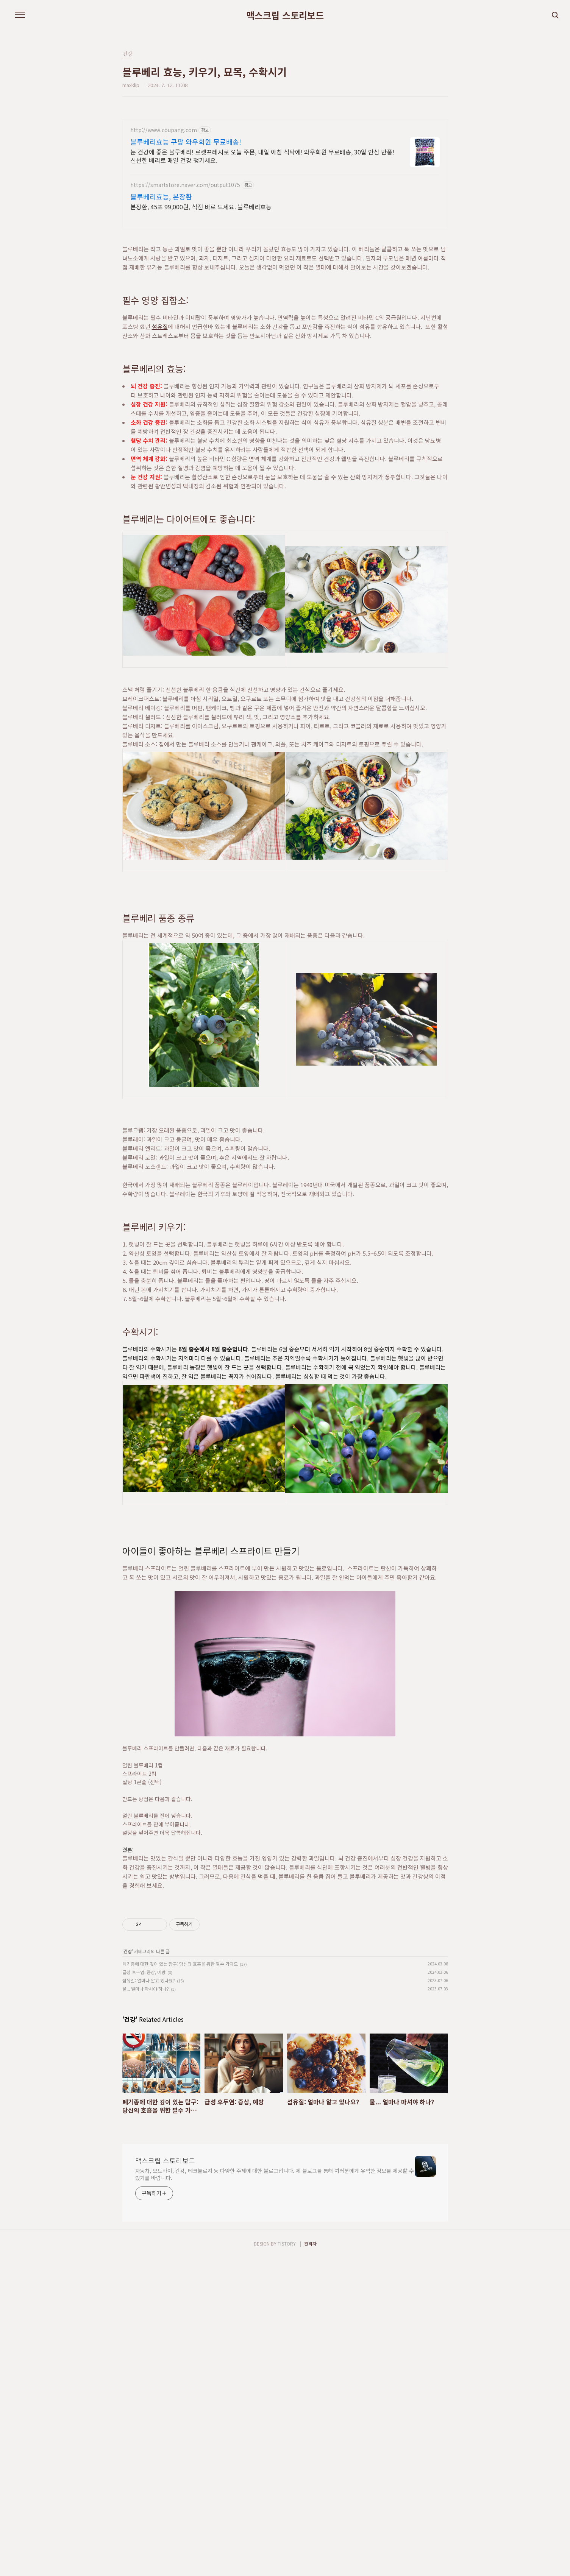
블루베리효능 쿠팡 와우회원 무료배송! (185, 141)
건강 (127, 2057)
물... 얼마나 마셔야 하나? (145, 2094)
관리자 (310, 2349)
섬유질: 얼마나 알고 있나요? (148, 2086)
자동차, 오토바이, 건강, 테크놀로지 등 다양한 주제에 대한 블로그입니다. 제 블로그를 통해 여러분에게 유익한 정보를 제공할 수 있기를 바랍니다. (274, 2280)
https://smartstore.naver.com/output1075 (185, 185)
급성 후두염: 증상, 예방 (144, 2078)
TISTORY (287, 2349)
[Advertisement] (285, 1951)
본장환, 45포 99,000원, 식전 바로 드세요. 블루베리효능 (201, 206)
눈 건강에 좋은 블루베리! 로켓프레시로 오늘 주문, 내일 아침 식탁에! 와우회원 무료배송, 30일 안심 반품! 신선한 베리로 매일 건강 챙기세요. (262, 155)
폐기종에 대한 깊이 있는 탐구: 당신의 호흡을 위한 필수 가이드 (180, 2069)
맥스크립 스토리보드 (285, 15)
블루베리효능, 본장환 (161, 196)
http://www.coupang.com (163, 130)
